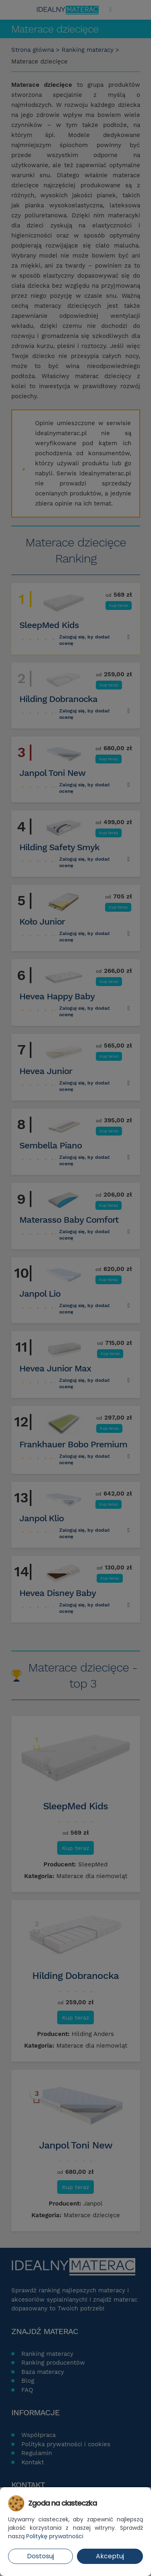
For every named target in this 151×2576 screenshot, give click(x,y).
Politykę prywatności (54, 2536)
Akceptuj (110, 2556)
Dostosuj (40, 2556)
